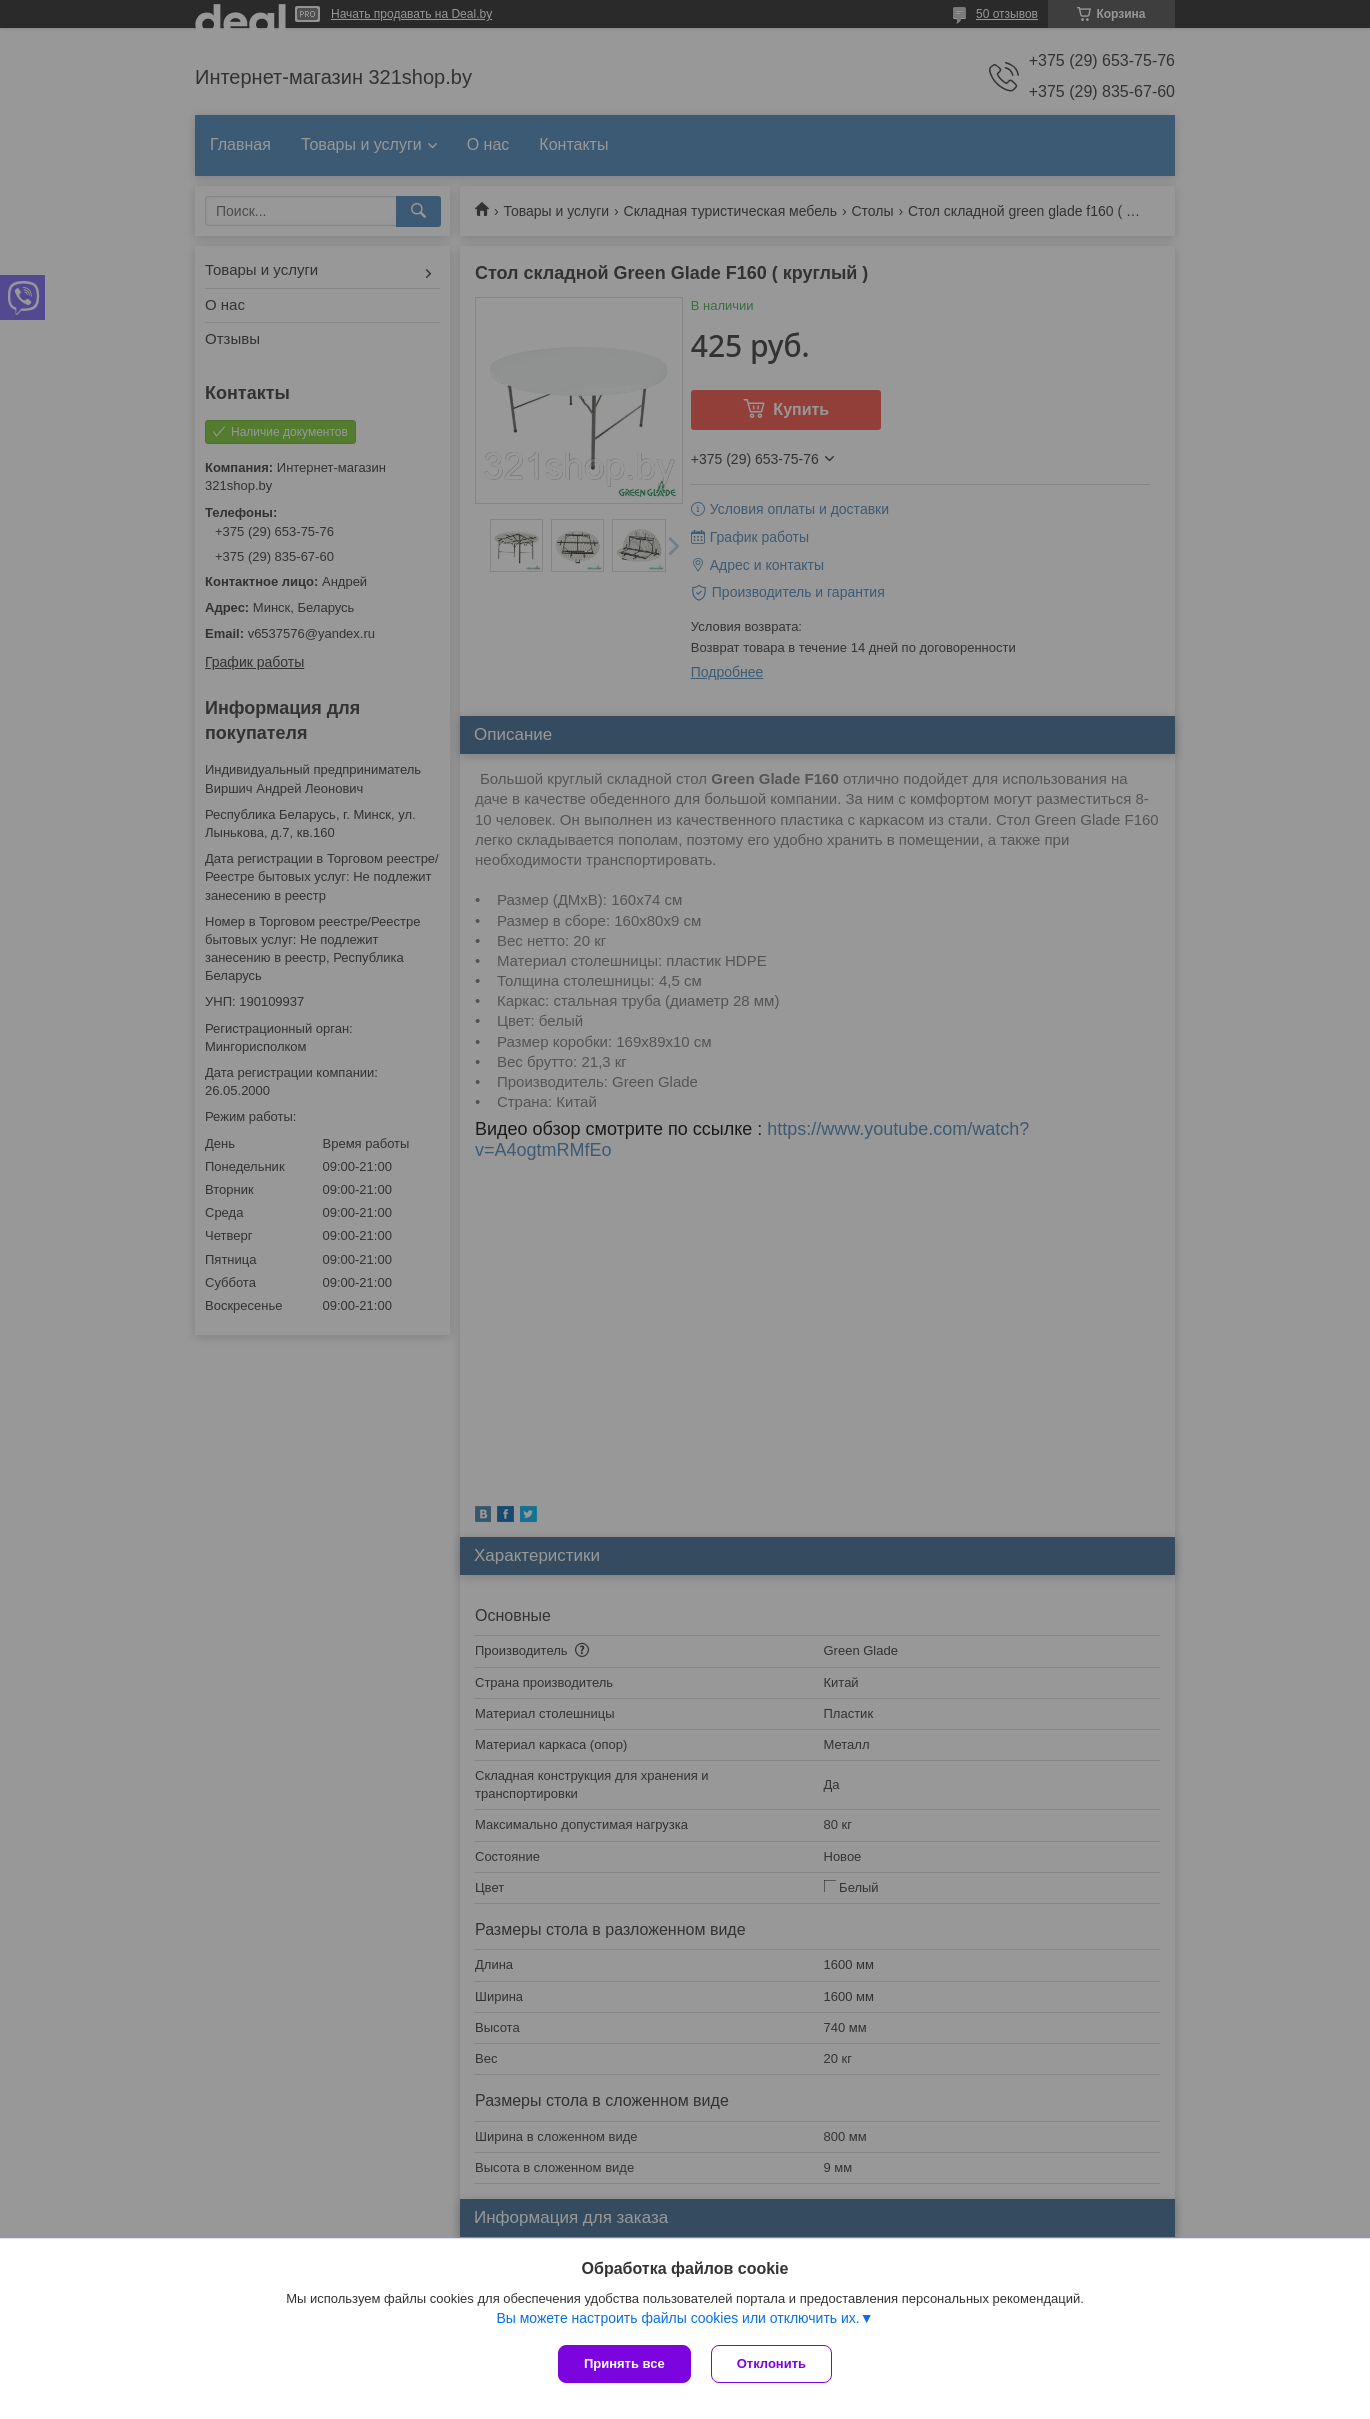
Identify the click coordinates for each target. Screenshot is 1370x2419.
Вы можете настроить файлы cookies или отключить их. (677, 2318)
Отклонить (771, 2363)
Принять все (624, 2363)
